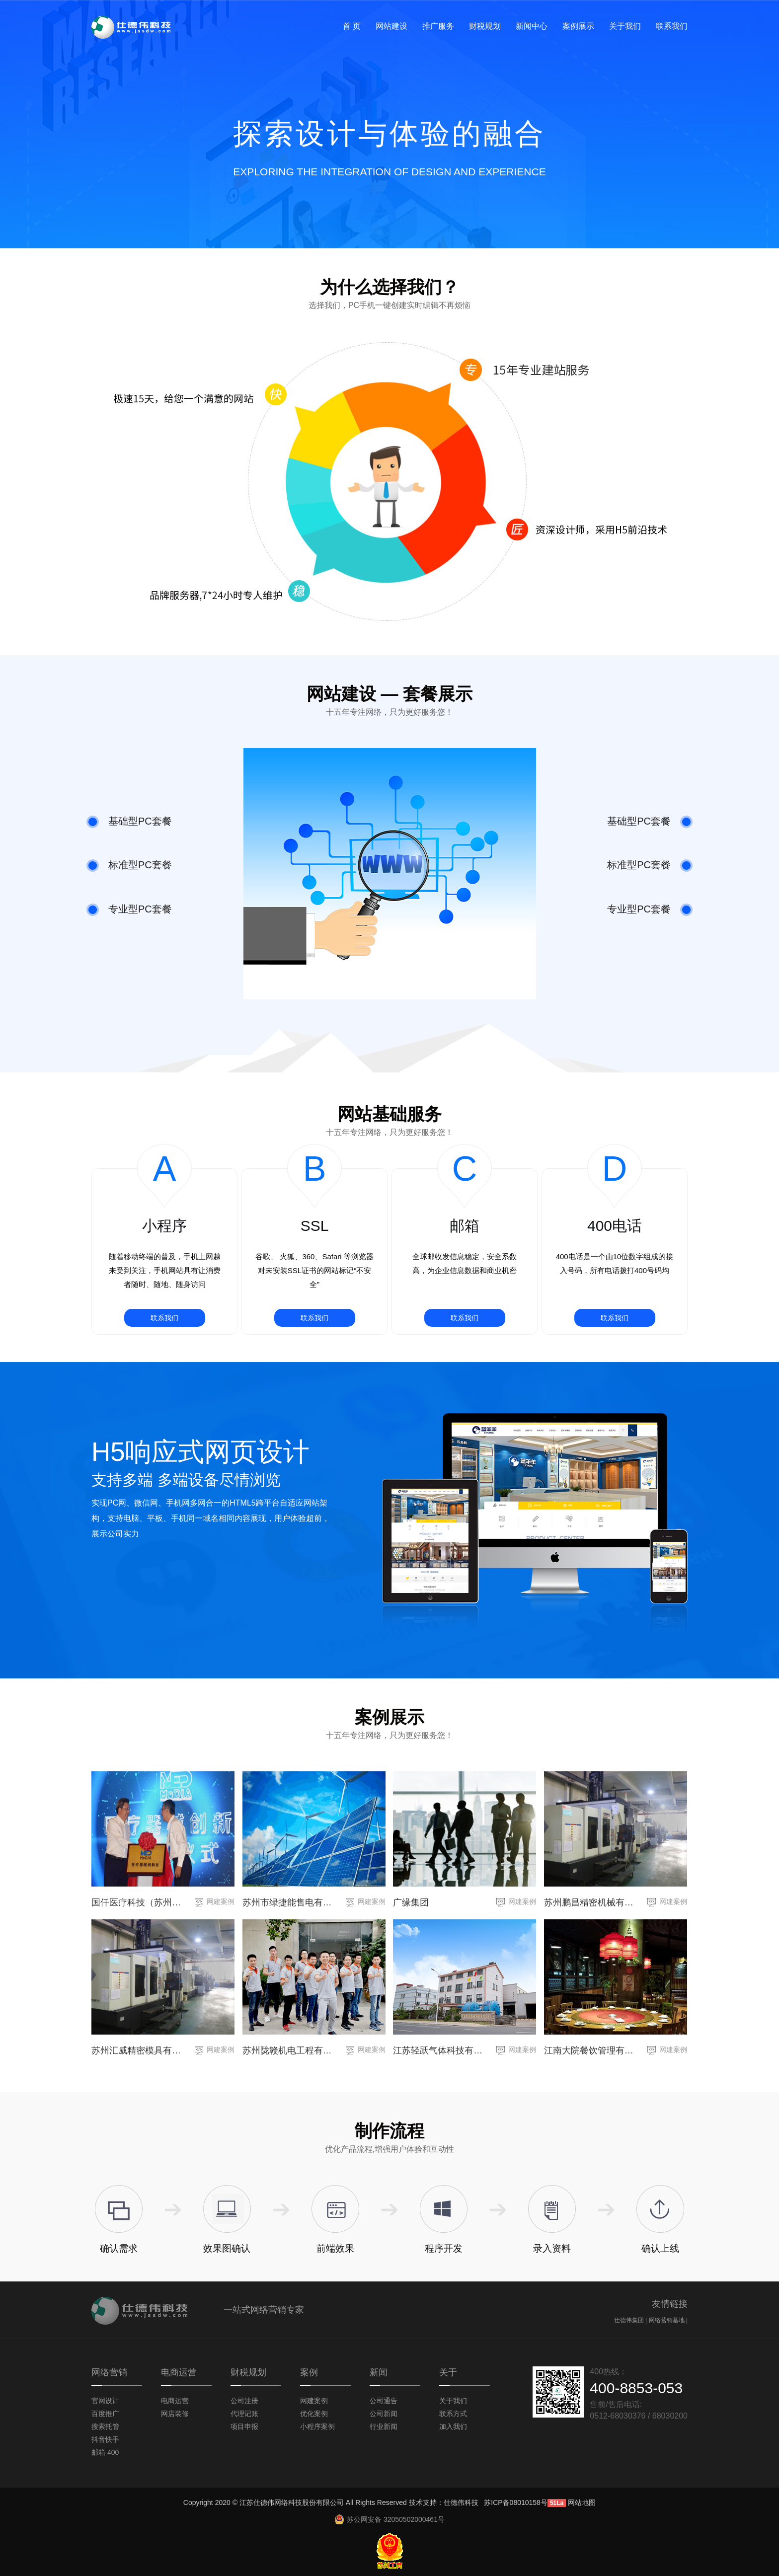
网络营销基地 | (668, 2320)
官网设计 (105, 2401)
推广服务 (438, 26)
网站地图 (582, 2502)
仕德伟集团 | (631, 2320)
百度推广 (105, 2414)
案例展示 (578, 26)
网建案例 (220, 1901)
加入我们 (453, 2426)
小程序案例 (317, 2426)
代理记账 (244, 2414)
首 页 (352, 26)
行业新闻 (383, 2426)
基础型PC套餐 (129, 822)
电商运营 (175, 2401)
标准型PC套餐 (129, 865)
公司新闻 (383, 2414)
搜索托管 (105, 2426)
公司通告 (383, 2401)
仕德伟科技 (461, 2502)
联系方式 (453, 2414)
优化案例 (314, 2414)
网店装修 (175, 2414)
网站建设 (391, 26)
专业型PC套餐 (129, 910)
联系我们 (672, 26)
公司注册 (244, 2401)
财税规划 (485, 26)
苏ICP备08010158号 (515, 2502)
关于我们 (625, 26)
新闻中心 (531, 26)
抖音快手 (105, 2439)
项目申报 (244, 2426)
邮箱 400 (105, 2452)
